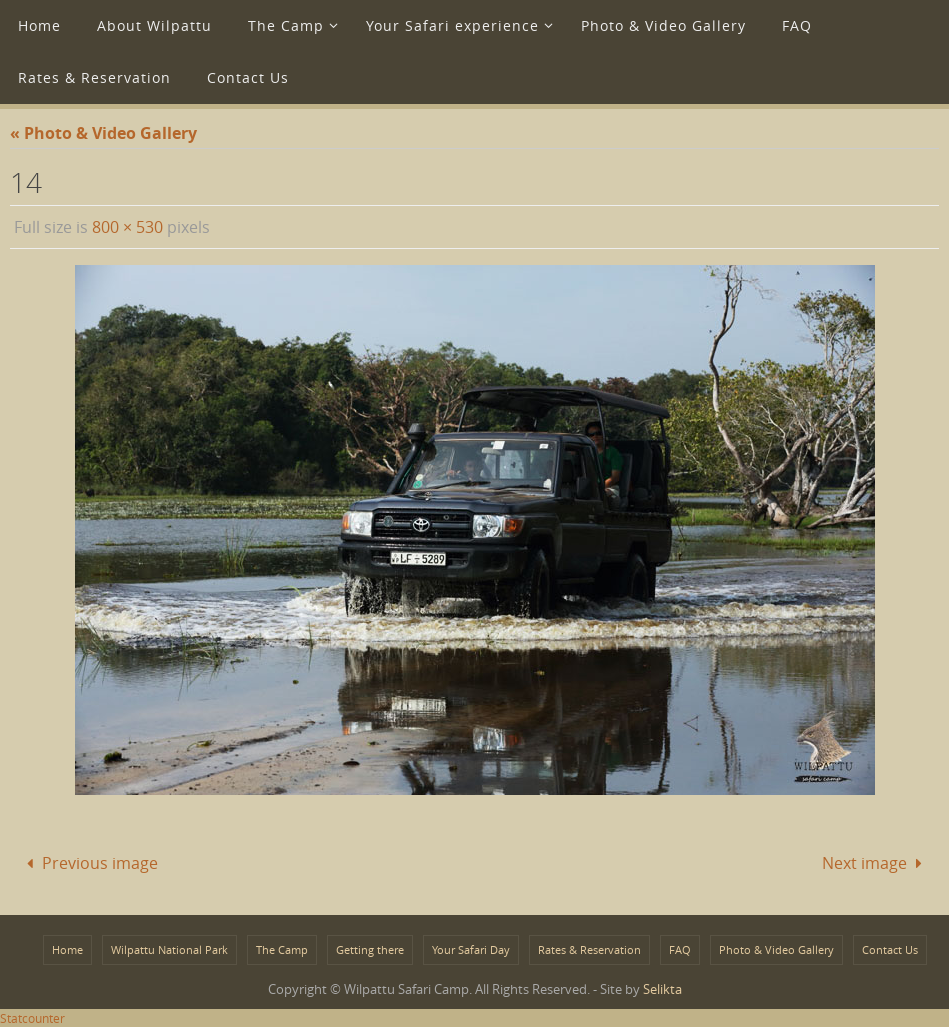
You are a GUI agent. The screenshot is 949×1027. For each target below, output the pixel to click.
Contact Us (890, 949)
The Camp (282, 949)
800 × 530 (127, 227)
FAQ (680, 949)
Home (67, 949)
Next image (875, 863)
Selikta (662, 989)
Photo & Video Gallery (776, 949)
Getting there (370, 949)
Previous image (88, 863)
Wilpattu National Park (169, 949)
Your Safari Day (471, 949)
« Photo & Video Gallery (103, 133)
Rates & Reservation (589, 949)
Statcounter (32, 1018)
